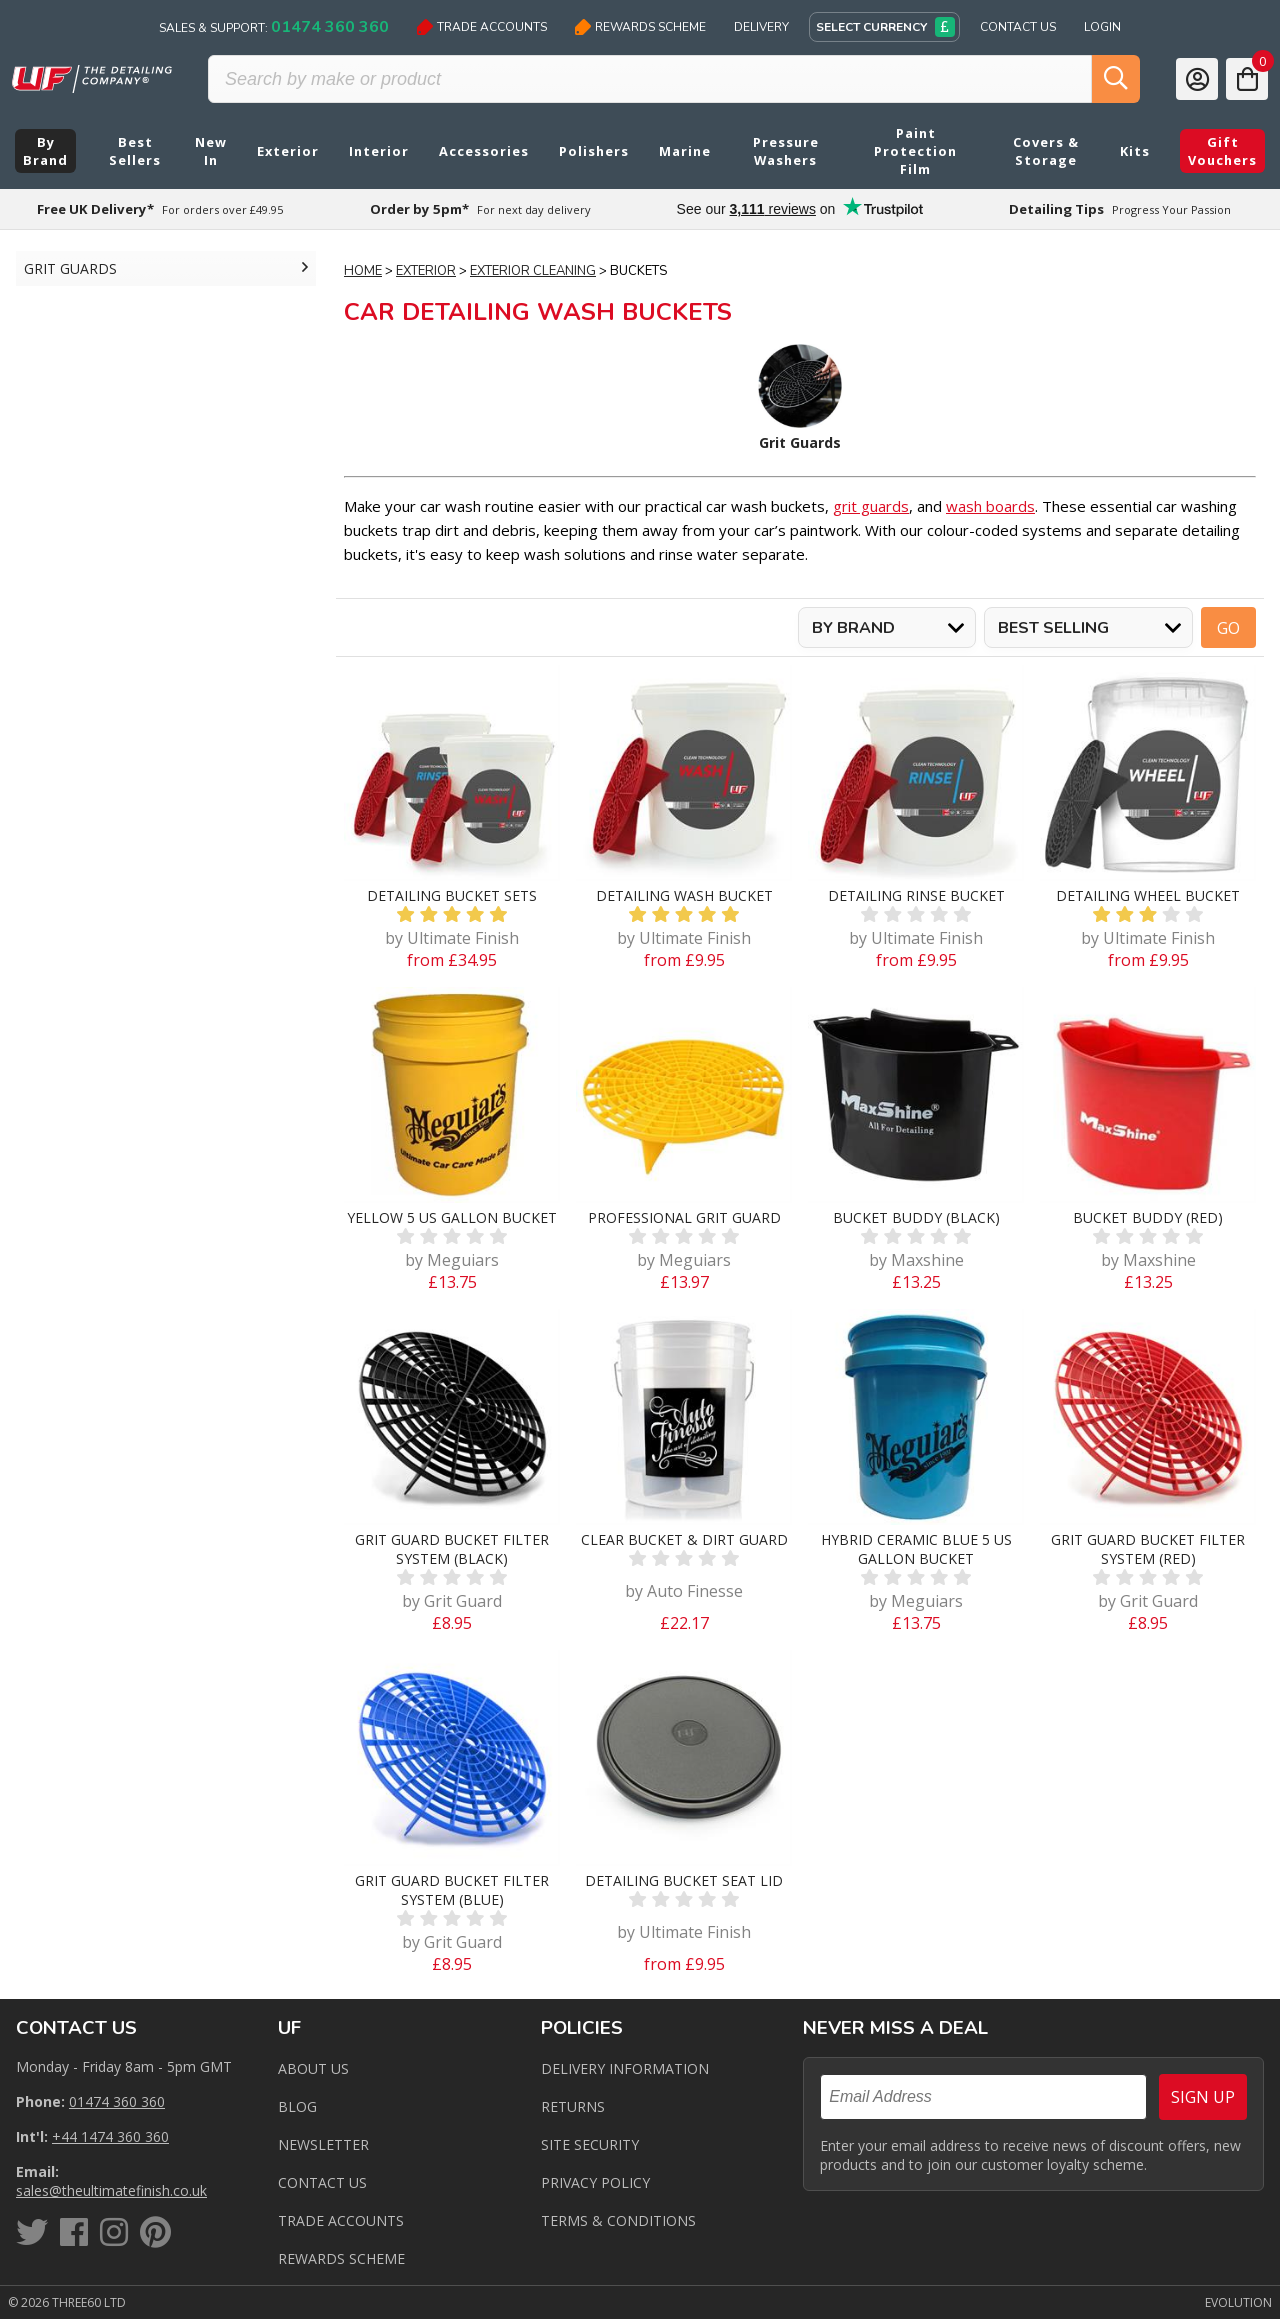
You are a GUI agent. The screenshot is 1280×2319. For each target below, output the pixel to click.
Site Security (590, 2144)
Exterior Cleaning (533, 271)
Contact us (322, 2182)
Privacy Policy (595, 2182)
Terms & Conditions (618, 2220)
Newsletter (323, 2144)
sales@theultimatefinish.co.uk (111, 2190)
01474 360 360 (117, 2101)
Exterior (426, 271)
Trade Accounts (482, 27)
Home (363, 271)
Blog (297, 2106)
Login (1102, 27)
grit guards (871, 506)
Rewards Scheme (640, 27)
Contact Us (1018, 27)
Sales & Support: (274, 27)
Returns (573, 2106)
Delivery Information (625, 2068)
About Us (313, 2068)
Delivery (761, 27)
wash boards (990, 506)
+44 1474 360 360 (110, 2136)
